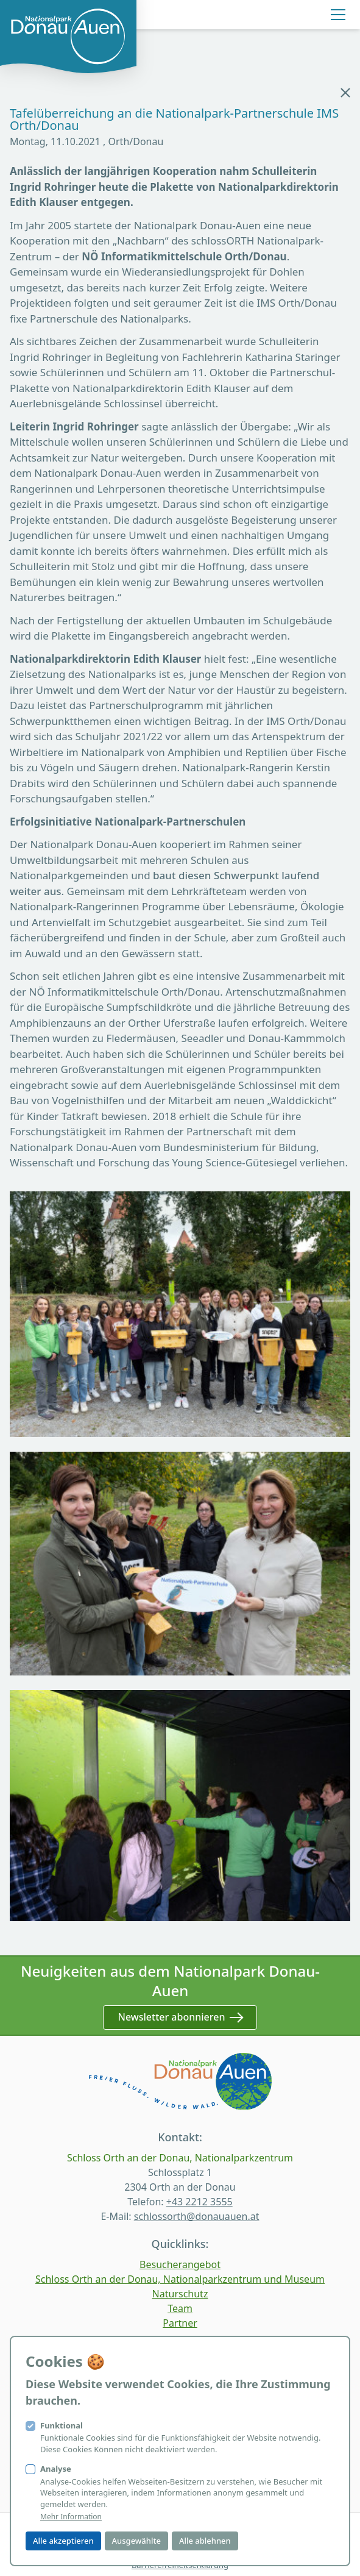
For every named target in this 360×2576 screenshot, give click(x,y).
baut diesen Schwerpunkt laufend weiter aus (164, 883)
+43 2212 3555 (199, 2201)
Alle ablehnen (205, 2540)
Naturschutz (180, 2293)
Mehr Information (71, 2517)
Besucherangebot (180, 2264)
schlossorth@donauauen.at (196, 2216)
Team (180, 2308)
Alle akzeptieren (63, 2540)
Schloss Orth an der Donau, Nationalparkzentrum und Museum (180, 2279)
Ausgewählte (136, 2540)
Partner (180, 2323)
